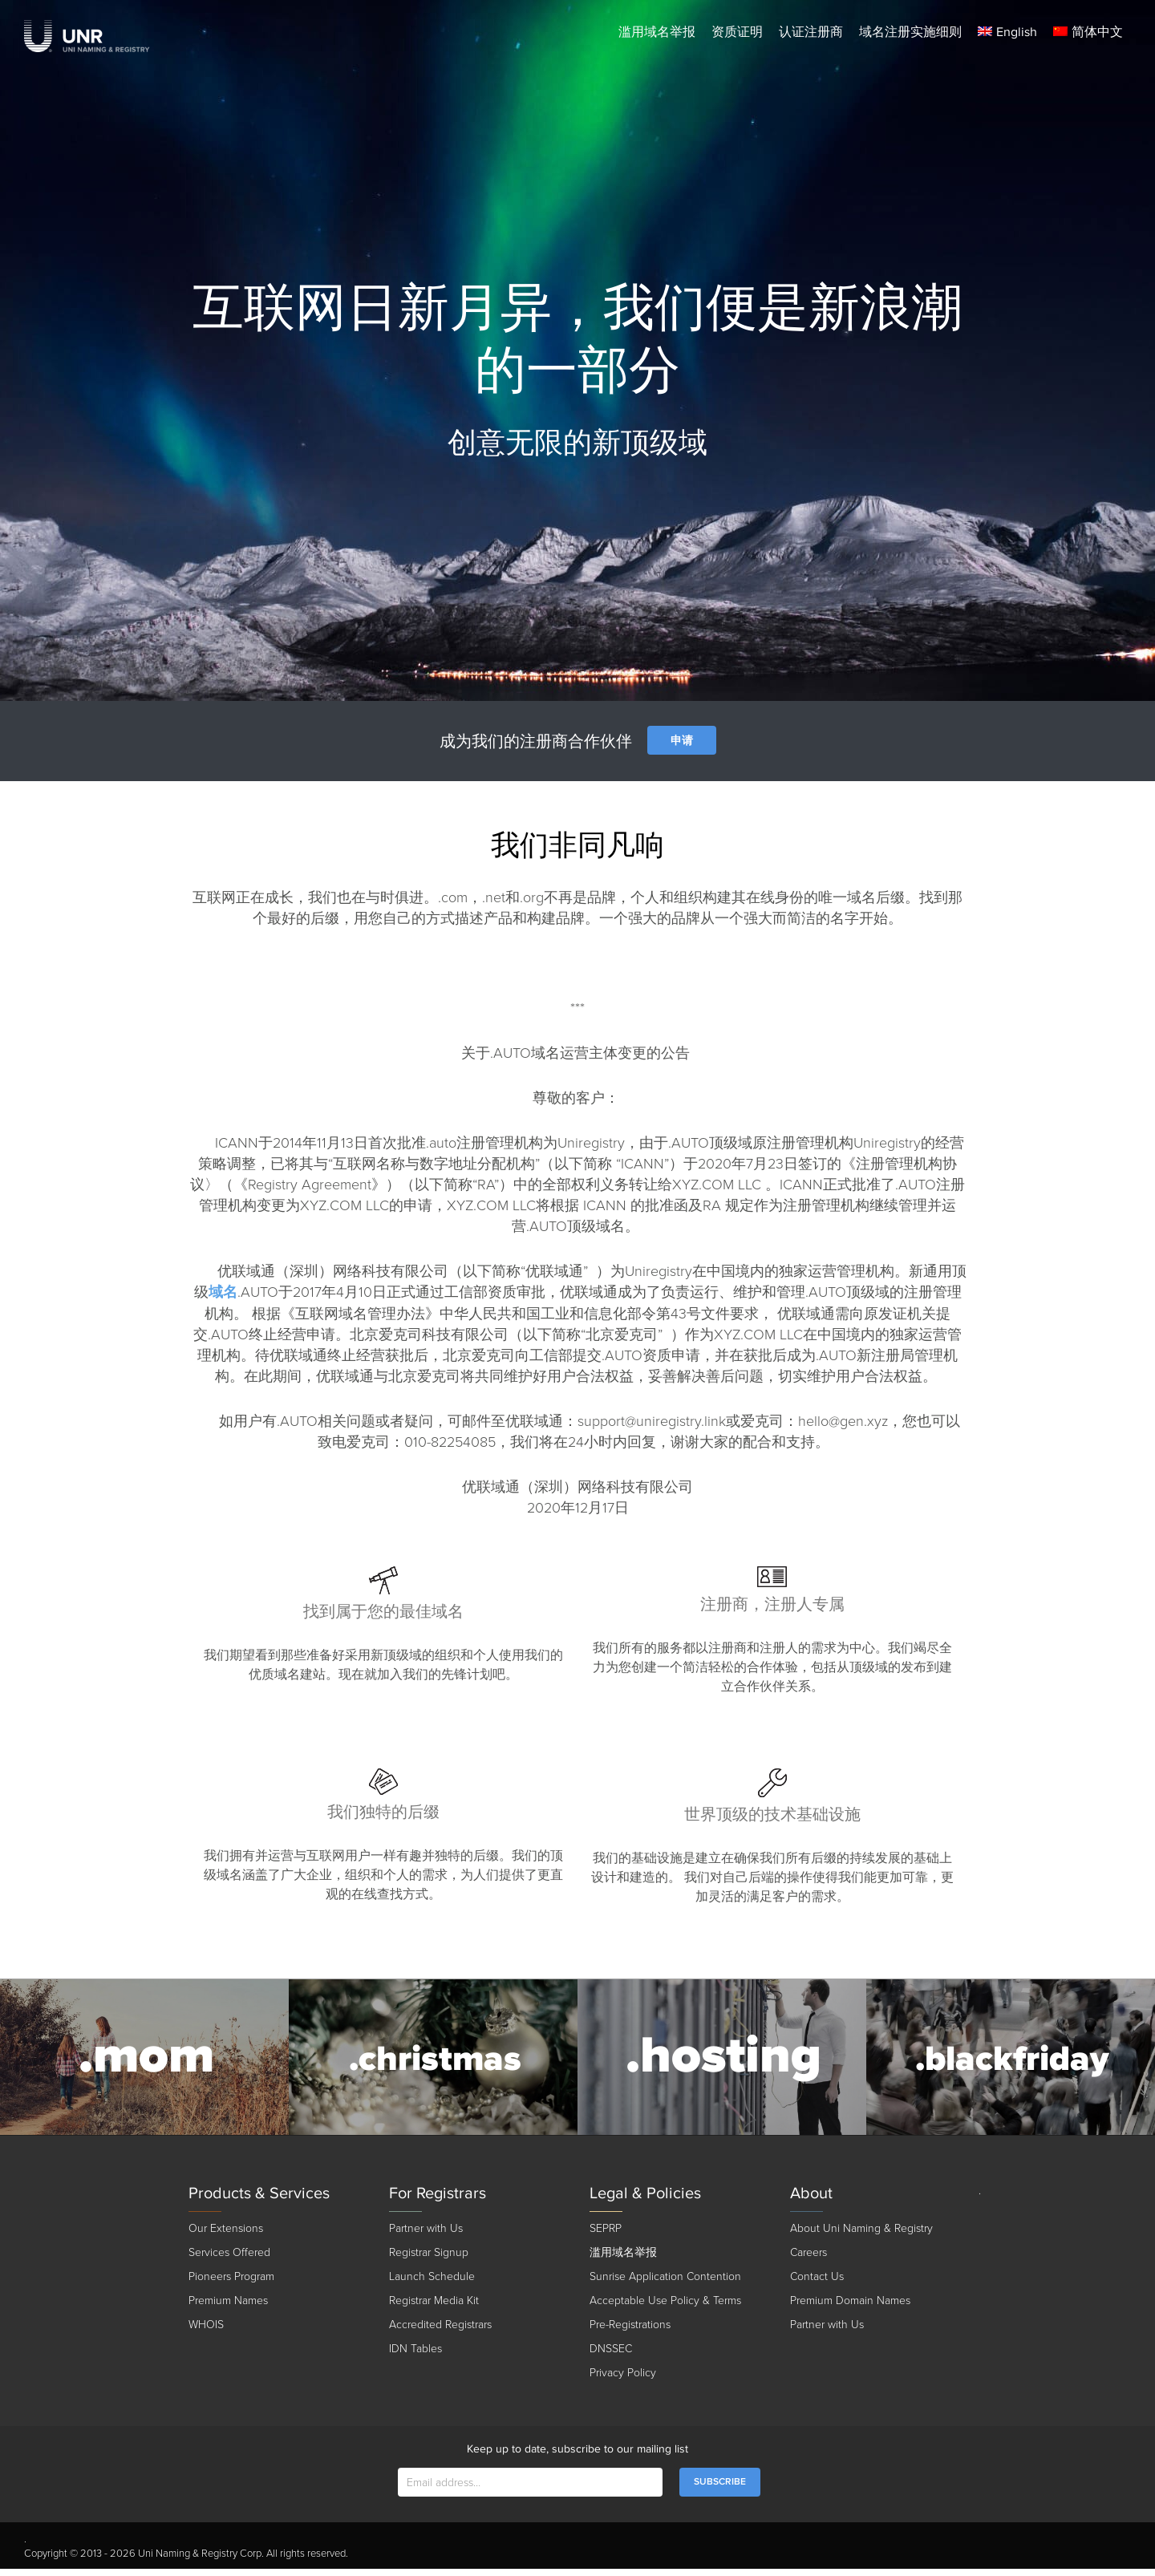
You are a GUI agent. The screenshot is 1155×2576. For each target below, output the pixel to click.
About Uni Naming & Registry (861, 2235)
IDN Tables (415, 2356)
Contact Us (817, 2283)
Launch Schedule (432, 2283)
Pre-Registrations (630, 2332)
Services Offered (229, 2259)
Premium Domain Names (850, 2308)
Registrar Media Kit (434, 2308)
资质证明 (737, 32)
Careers (808, 2259)
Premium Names (228, 2308)
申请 (682, 740)
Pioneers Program (231, 2283)
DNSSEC (611, 2356)
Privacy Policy (623, 2380)
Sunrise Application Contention (665, 2283)
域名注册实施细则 (910, 32)
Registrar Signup (428, 2259)
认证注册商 (811, 32)
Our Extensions (225, 2235)
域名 (223, 1292)
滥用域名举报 (656, 32)
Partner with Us (426, 2235)
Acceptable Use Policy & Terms (665, 2308)
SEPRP (606, 2235)
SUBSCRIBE (720, 2489)
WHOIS (206, 2332)
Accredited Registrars (440, 2332)
